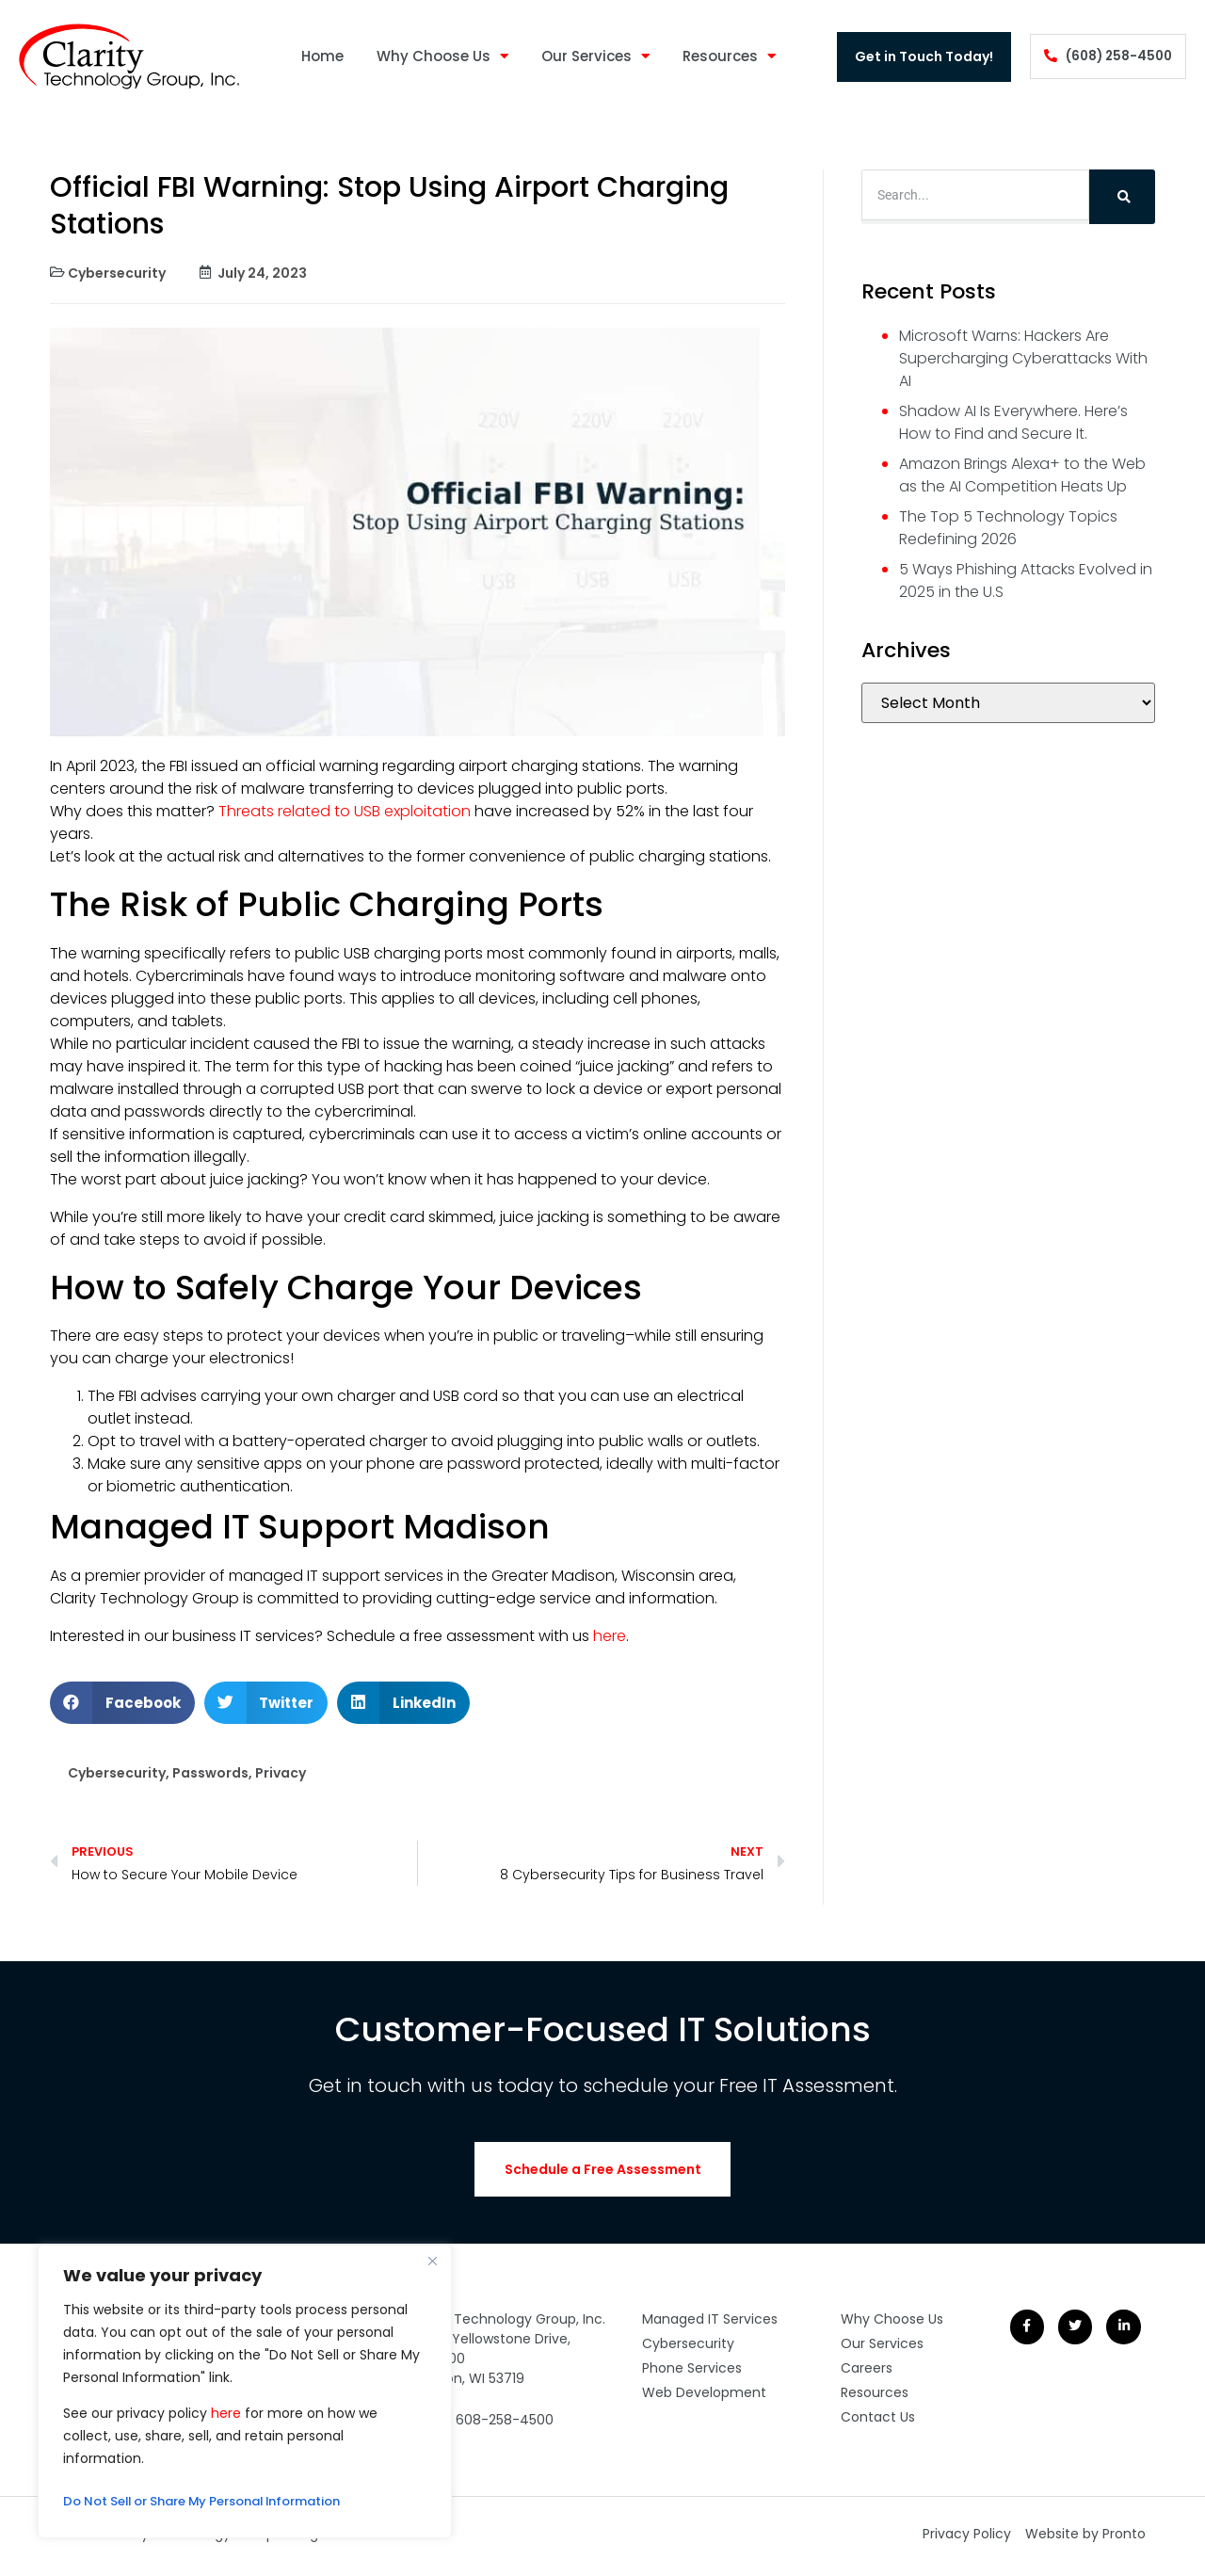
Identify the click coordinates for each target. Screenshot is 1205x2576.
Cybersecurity (117, 273)
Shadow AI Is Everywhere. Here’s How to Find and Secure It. (1013, 422)
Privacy (280, 1772)
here (226, 2413)
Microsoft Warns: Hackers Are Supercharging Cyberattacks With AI (1023, 358)
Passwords (210, 1772)
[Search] (1122, 196)
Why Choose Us (436, 56)
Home (316, 56)
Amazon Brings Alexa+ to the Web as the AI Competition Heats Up (1022, 475)
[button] (122, 1703)
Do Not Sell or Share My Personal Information (217, 2501)
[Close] (432, 2260)
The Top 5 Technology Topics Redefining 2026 (1008, 528)
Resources (722, 56)
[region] (245, 2391)
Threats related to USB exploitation (343, 811)
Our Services (589, 56)
